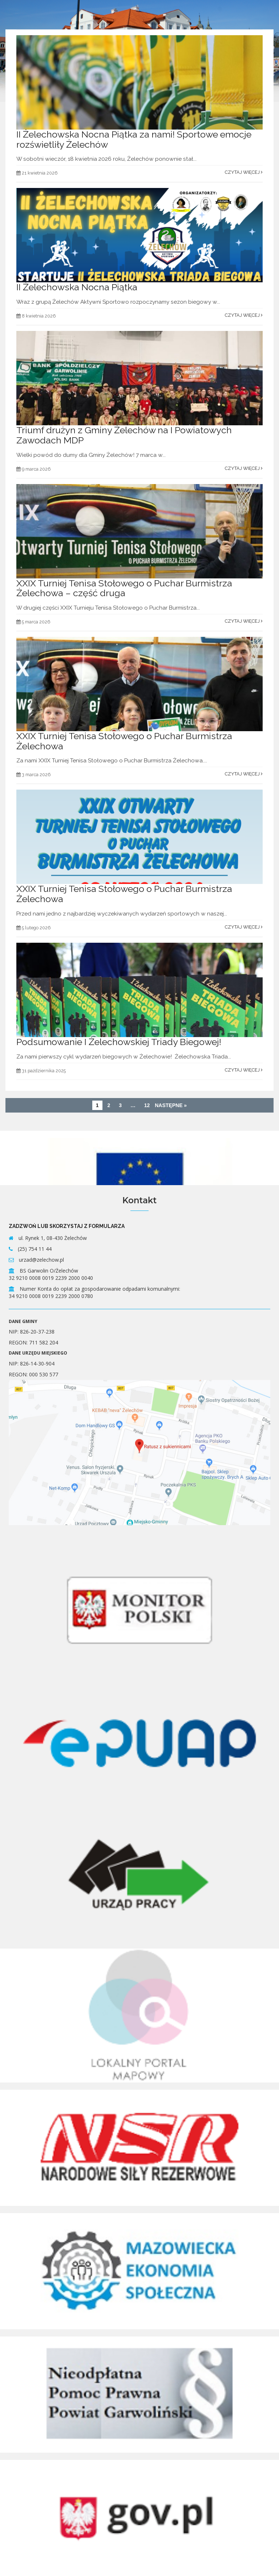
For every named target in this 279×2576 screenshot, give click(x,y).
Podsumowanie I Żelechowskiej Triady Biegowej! (119, 1041)
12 (147, 1105)
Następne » (171, 1105)
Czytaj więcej (244, 172)
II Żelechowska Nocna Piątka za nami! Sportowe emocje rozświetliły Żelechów (133, 139)
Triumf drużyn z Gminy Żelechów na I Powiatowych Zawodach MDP (124, 435)
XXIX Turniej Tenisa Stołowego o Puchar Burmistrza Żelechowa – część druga (124, 588)
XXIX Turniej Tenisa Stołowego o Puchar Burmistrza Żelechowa (124, 740)
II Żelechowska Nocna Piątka (76, 287)
